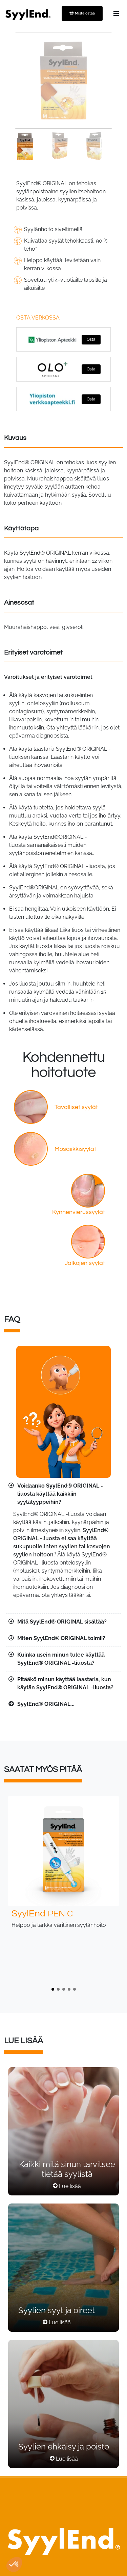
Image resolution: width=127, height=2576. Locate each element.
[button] (52, 1989)
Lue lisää (70, 2186)
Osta (91, 339)
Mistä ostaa (82, 13)
